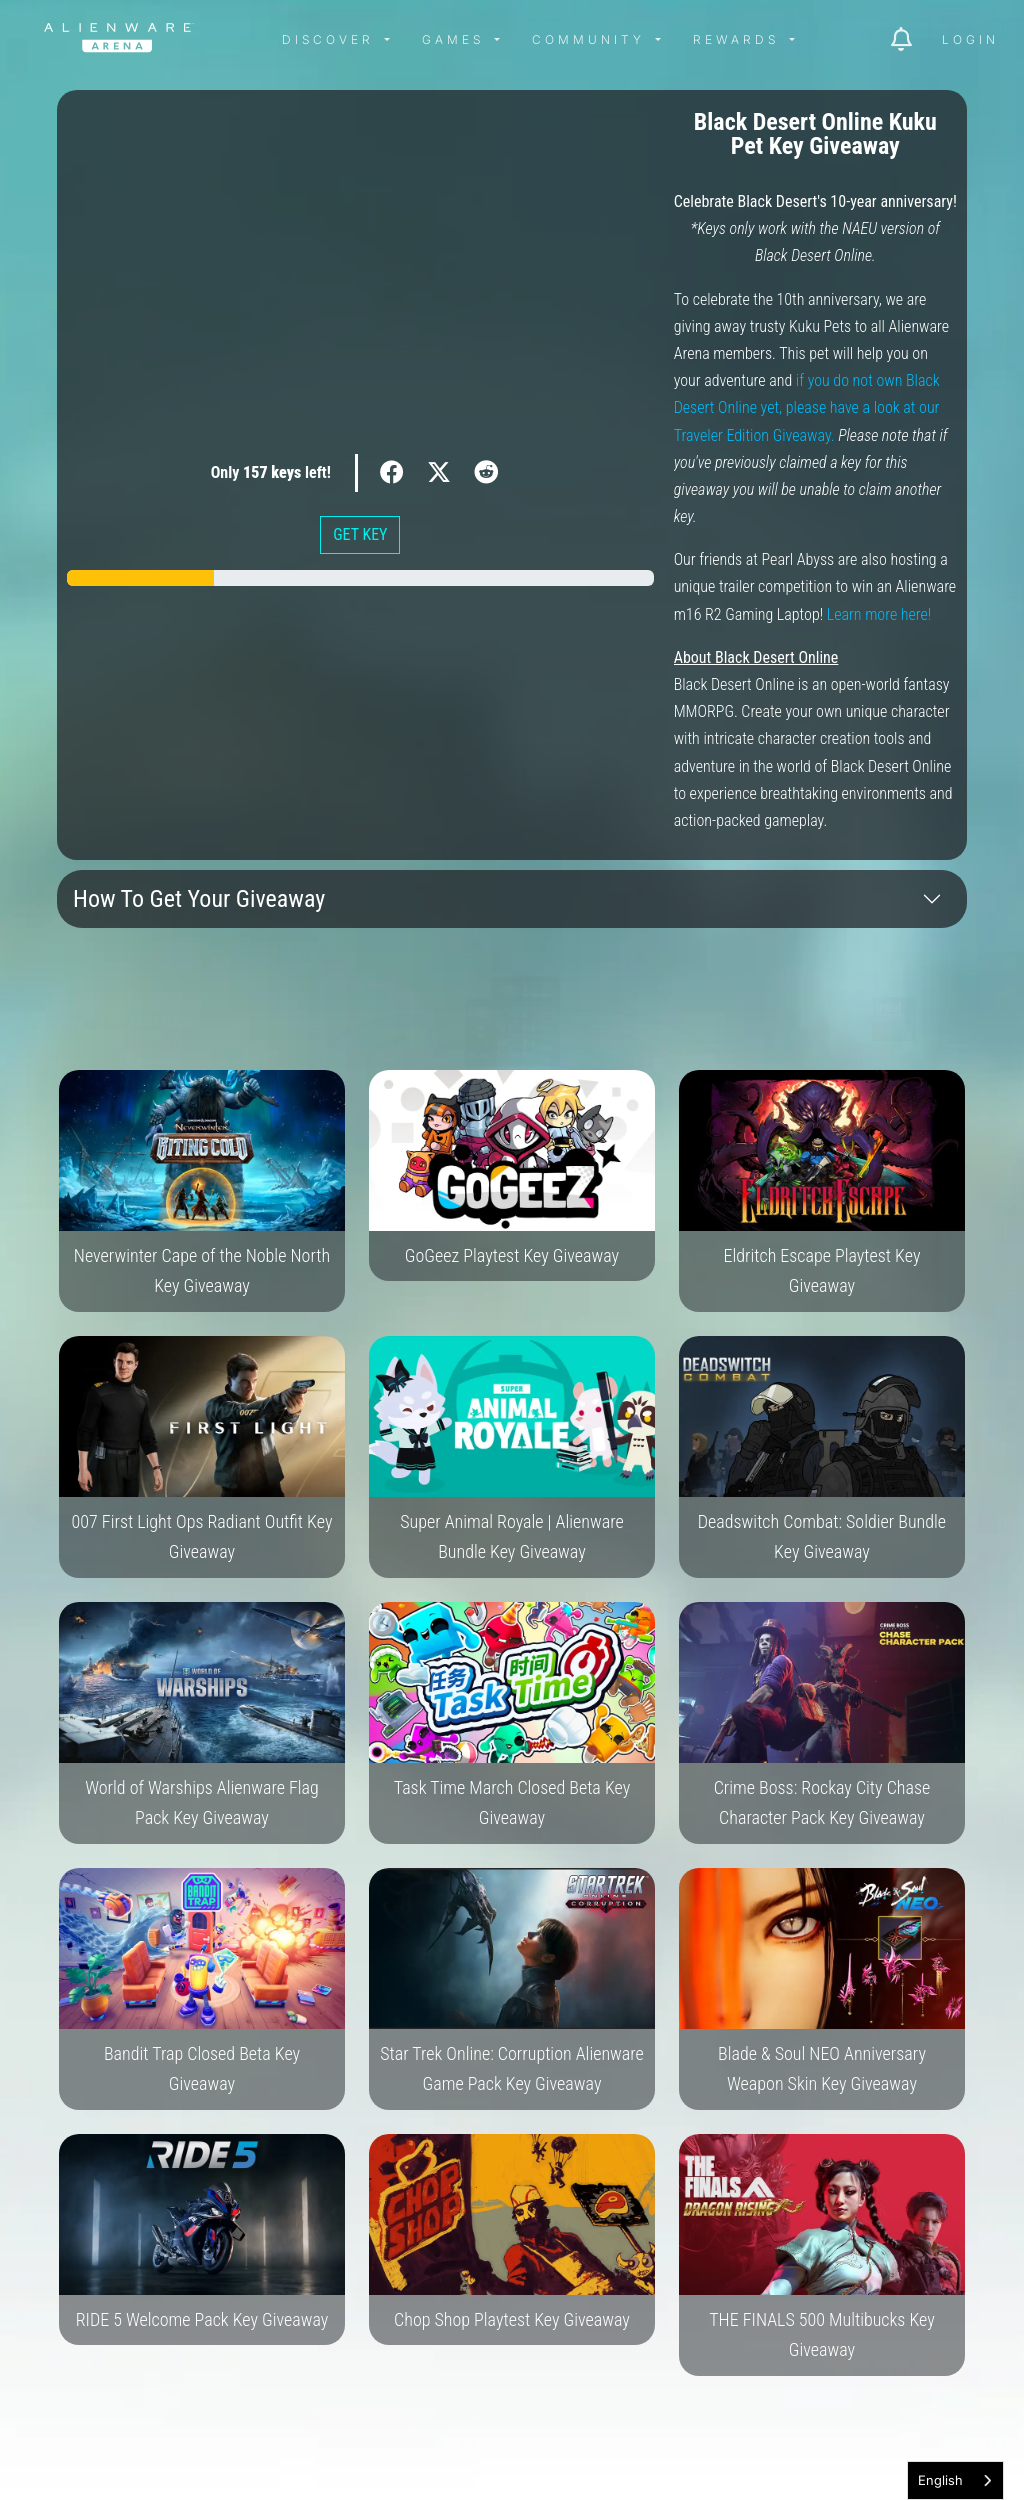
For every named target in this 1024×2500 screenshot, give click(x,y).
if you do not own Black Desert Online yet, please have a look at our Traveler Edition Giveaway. (807, 407)
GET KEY (360, 534)
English (940, 2480)
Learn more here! (879, 614)
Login (970, 39)
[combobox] (955, 2480)
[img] (246, 40)
